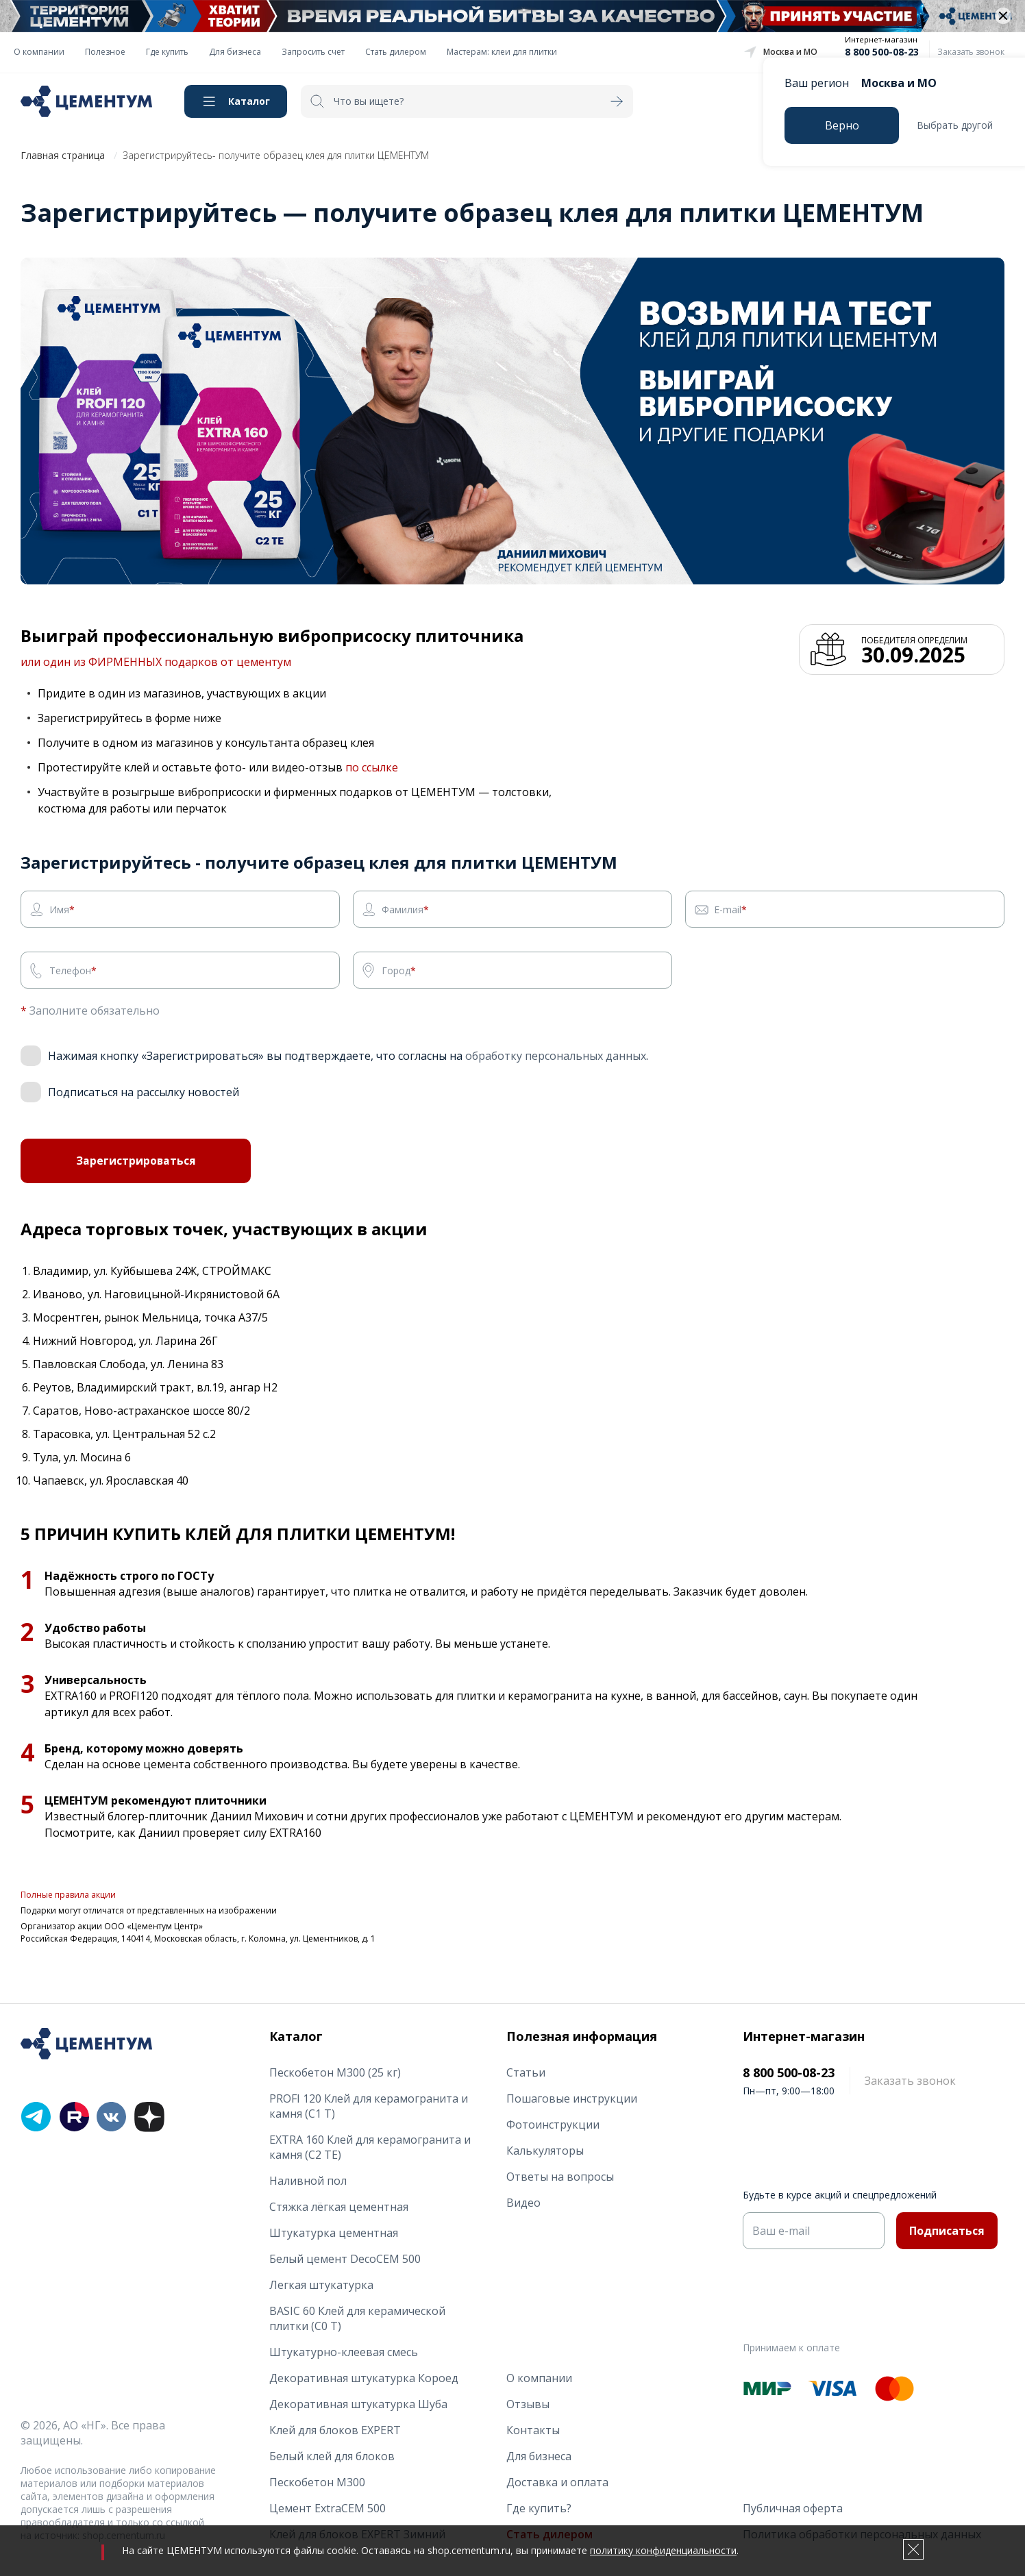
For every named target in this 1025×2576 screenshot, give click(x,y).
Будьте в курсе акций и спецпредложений (840, 2194)
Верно (842, 125)
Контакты (533, 2430)
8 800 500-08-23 (882, 51)
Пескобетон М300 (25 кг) (335, 2072)
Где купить (167, 52)
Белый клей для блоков (332, 2456)
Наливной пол (308, 2180)
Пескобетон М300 (317, 2482)
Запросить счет (313, 52)
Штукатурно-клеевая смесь (343, 2352)
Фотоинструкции (553, 2124)
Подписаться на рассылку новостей (143, 1092)
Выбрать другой (955, 125)
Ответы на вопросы (560, 2176)
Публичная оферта (793, 2508)
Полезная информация (581, 2036)
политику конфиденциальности (663, 2550)
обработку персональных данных (555, 1055)
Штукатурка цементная (333, 2232)
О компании (39, 52)
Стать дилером (395, 52)
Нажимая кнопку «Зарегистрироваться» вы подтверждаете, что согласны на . (348, 1055)
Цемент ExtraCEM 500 (327, 2508)
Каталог (249, 101)
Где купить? (538, 2508)
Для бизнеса (235, 52)
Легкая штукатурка (321, 2284)
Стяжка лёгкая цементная (338, 2206)
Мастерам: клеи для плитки (502, 52)
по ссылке (371, 767)
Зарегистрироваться (136, 1162)
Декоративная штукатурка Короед (363, 2378)
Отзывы (527, 2404)
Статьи (525, 2072)
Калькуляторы (545, 2150)
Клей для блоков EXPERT (335, 2430)
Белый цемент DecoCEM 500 (345, 2258)
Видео (523, 2202)
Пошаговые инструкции (571, 2098)
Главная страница (63, 155)
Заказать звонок (970, 52)
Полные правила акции (68, 1898)
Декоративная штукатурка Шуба (358, 2404)
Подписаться (947, 2230)
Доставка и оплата (557, 2482)
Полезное (105, 52)
